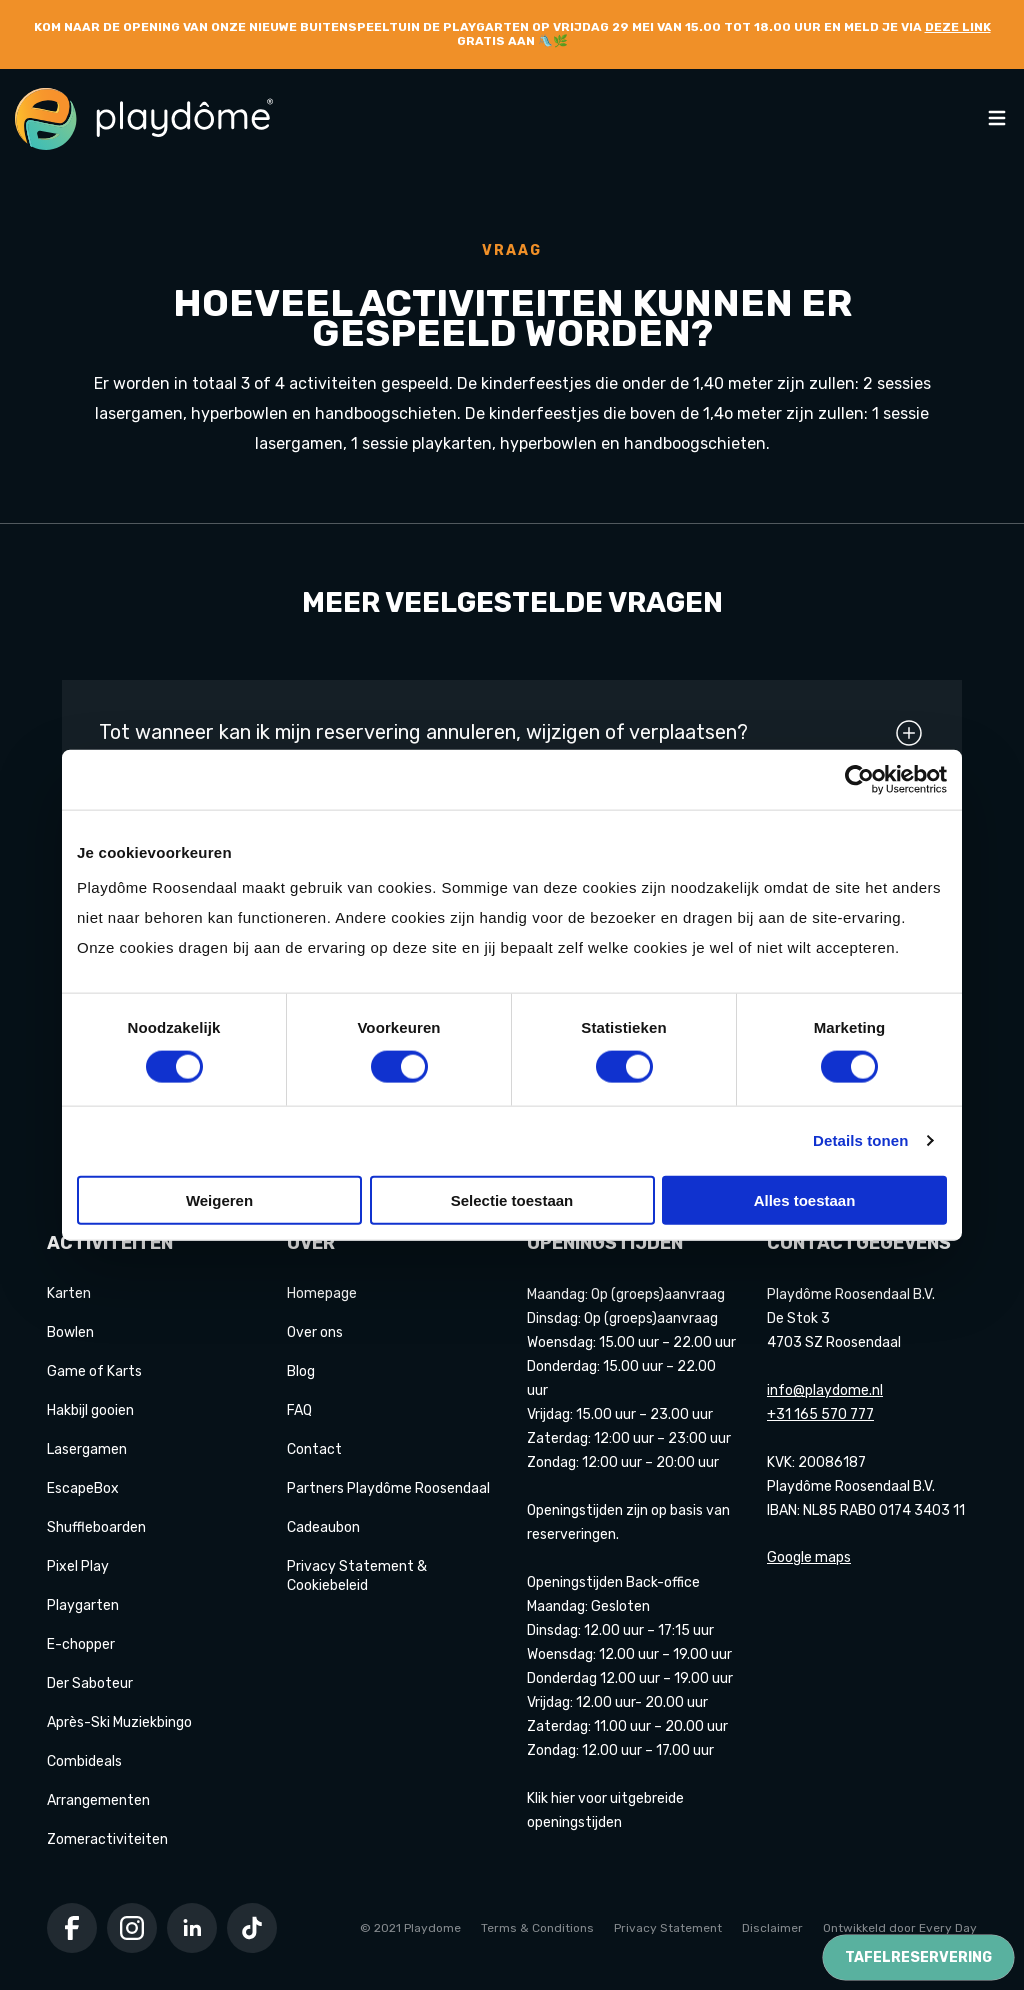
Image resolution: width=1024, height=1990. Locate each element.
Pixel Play (78, 1566)
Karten (69, 1293)
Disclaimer (772, 1928)
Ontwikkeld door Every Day (900, 1928)
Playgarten (83, 1605)
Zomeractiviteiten (107, 1839)
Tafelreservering (918, 1957)
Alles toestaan (805, 1199)
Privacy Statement (668, 1928)
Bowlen (70, 1332)
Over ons (315, 1332)
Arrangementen (98, 1800)
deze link (958, 27)
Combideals (84, 1761)
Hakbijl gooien (90, 1410)
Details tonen (860, 1140)
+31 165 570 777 (820, 1414)
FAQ (299, 1410)
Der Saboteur (90, 1683)
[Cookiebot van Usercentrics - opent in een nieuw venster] (859, 780)
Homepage (322, 1293)
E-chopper (81, 1644)
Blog (301, 1371)
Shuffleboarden (96, 1527)
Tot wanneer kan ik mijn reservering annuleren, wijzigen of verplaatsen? (511, 733)
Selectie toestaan (512, 1199)
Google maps (809, 1557)
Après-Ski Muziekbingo (119, 1722)
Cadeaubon (323, 1527)
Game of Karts (94, 1371)
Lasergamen (87, 1449)
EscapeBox (83, 1488)
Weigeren (219, 1199)
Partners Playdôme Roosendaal (388, 1488)
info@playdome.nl (825, 1390)
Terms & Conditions (537, 1928)
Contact (314, 1449)
